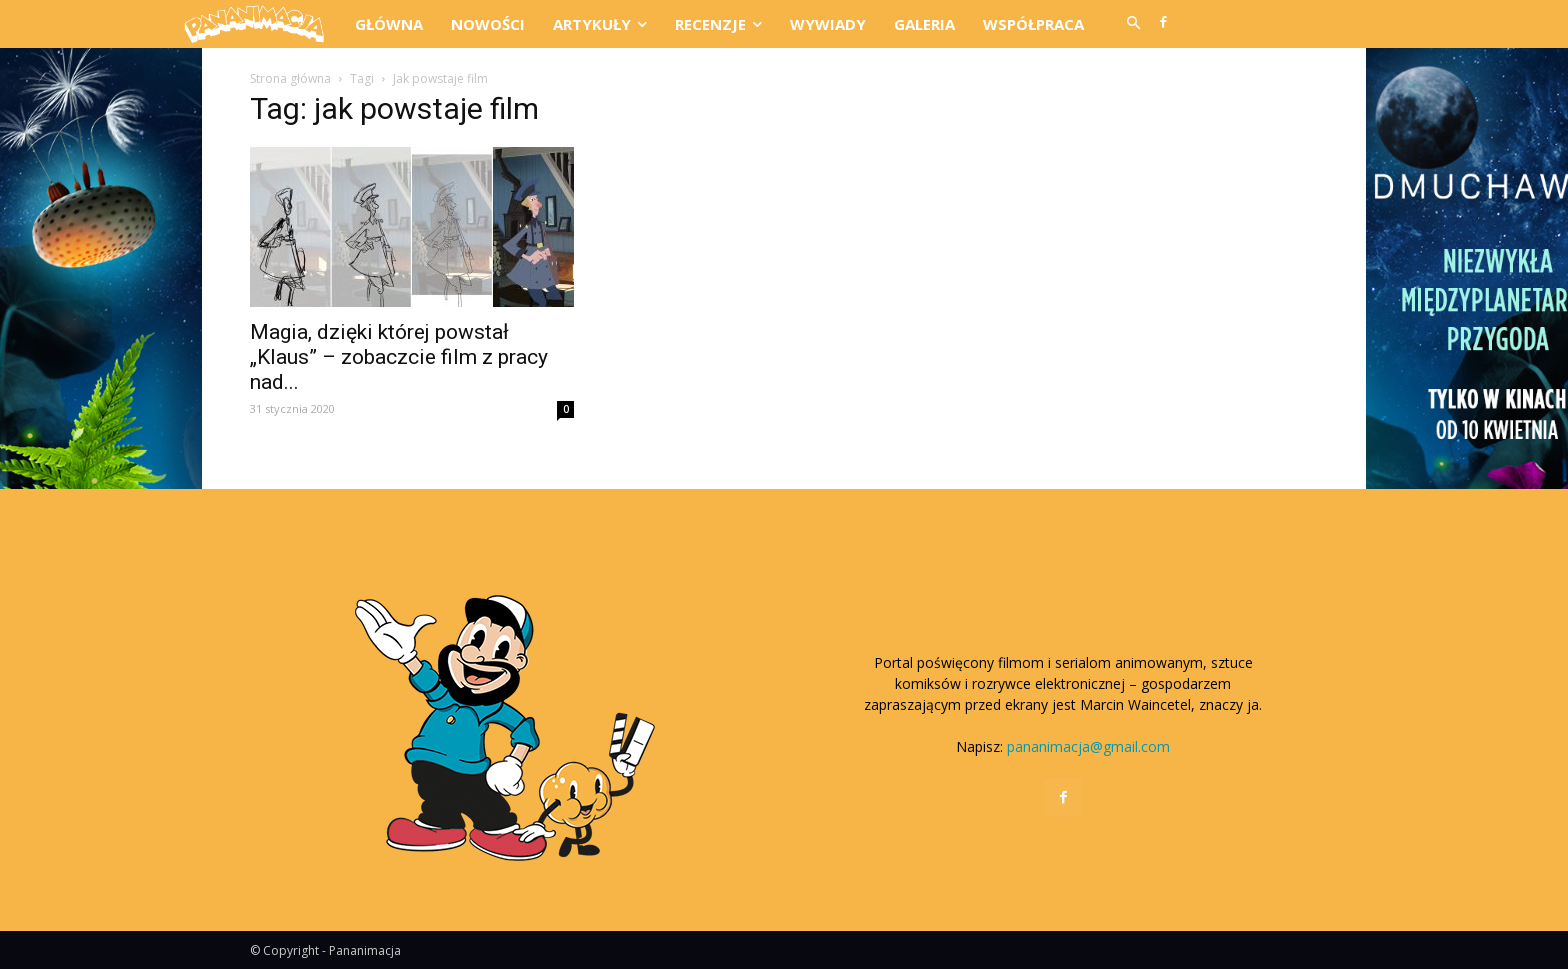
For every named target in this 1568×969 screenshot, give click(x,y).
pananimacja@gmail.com (1088, 746)
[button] (1133, 24)
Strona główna (290, 78)
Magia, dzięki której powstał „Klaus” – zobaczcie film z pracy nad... (399, 357)
